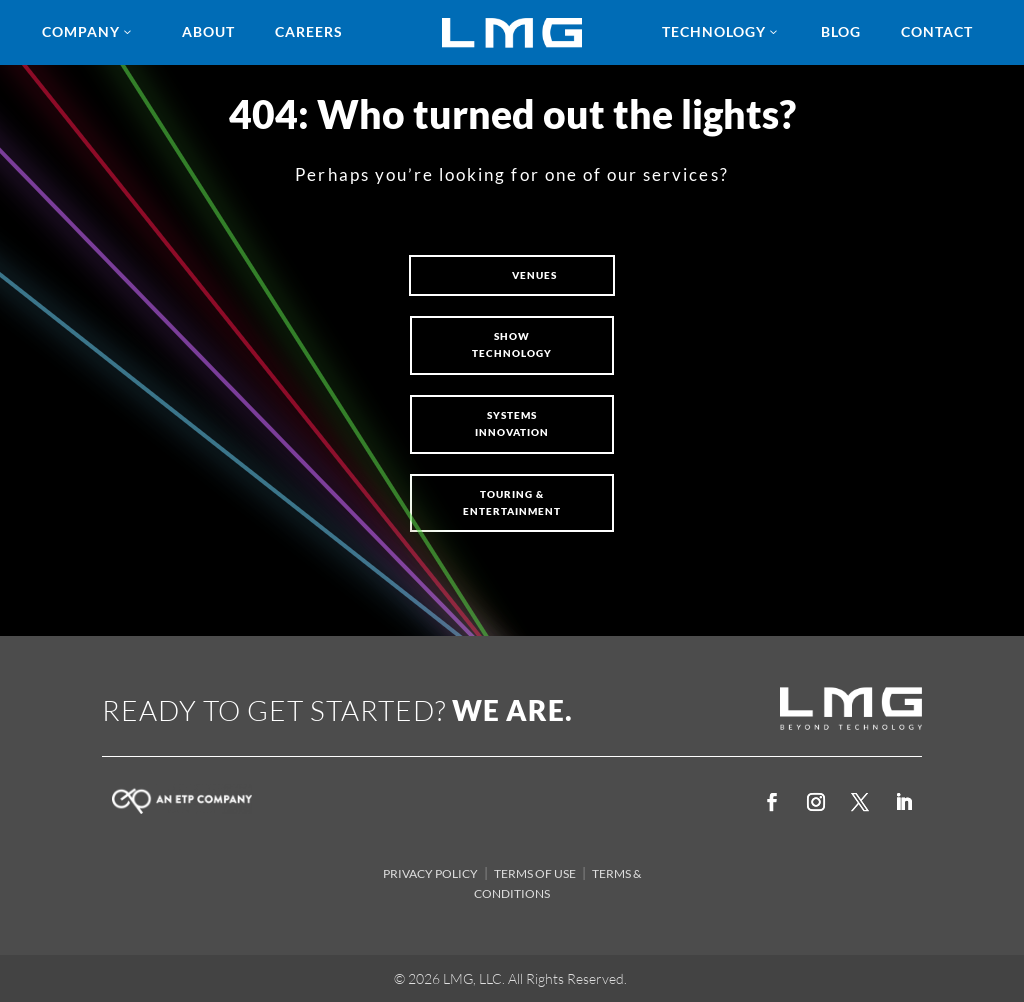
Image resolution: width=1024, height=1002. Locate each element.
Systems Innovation (512, 423)
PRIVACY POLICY (430, 873)
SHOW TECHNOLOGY (512, 344)
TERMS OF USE (535, 873)
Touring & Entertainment (512, 502)
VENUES (534, 275)
